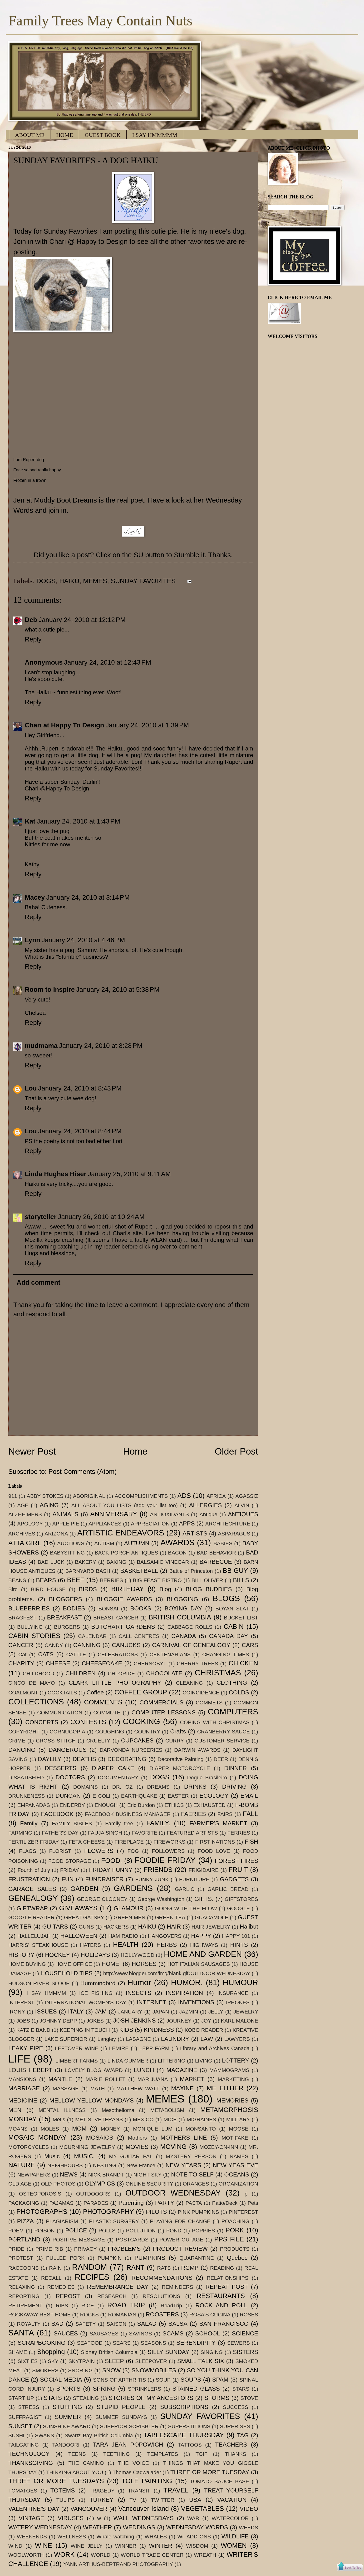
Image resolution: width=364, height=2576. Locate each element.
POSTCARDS (132, 2240)
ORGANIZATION (238, 2184)
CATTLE (76, 1655)
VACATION (231, 2500)
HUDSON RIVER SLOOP (39, 1983)
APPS (187, 1523)
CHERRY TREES (197, 1664)
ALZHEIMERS (25, 1514)
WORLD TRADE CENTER (152, 2555)
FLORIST (60, 1851)
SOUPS (191, 2379)
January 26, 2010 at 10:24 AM (101, 1216)
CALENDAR (92, 1636)
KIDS (126, 2030)
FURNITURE (194, 1879)
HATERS (90, 1945)
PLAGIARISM (62, 2221)
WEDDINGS (139, 2527)
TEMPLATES (162, 2454)
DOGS (46, 581)
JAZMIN (188, 2012)
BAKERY (85, 1562)
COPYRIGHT (23, 1732)
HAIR (174, 1926)
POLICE (76, 2230)
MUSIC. (84, 2156)
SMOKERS (45, 2371)
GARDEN (84, 1888)
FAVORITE (144, 1833)
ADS (184, 1495)
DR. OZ (122, 1787)
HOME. (111, 1964)
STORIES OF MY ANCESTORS (151, 2398)
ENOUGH (106, 1805)
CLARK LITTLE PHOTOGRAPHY (115, 1682)
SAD (57, 2323)
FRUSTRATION (29, 1879)
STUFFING (67, 2407)
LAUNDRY (175, 2039)
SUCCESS (235, 2407)
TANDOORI (65, 2445)
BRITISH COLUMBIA (180, 1617)
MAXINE (182, 2088)
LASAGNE (138, 2039)
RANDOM (89, 2267)
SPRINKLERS (144, 2389)
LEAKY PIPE (25, 2048)
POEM (16, 2231)
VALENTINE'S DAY (33, 2509)
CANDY (54, 1645)
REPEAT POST (227, 2287)
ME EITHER (225, 2088)
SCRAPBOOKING (41, 2342)
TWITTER (162, 2500)
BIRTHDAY (127, 1589)
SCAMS (172, 2333)
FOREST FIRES (236, 1861)
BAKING (116, 1562)
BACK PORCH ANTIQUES (126, 1553)
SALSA (177, 2323)
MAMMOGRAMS (229, 2070)
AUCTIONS (70, 1543)
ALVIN (241, 1505)
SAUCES (66, 2333)
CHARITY (21, 1663)
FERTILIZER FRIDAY (33, 1842)
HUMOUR (240, 1982)
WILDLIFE (235, 2536)
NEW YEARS (183, 2165)
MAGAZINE (181, 2070)
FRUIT (238, 1869)
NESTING (104, 2165)
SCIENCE (245, 2333)
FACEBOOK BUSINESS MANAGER (128, 1814)
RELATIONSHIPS (227, 2278)
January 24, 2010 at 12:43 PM (107, 662)
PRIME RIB (49, 2249)
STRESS (28, 2407)
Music (52, 2156)
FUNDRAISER (104, 1879)
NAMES (239, 2156)
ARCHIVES (21, 1534)
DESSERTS (60, 1768)
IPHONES (238, 2002)
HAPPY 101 (236, 1936)
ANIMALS (66, 1514)
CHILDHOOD (38, 1674)
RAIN (55, 2268)
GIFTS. (203, 1899)
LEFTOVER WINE (76, 2048)
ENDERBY (72, 1805)
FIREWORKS (169, 1842)
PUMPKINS (149, 2258)
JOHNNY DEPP (58, 2021)
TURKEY (101, 2500)
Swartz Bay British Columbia (99, 2435)
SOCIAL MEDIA (61, 2379)
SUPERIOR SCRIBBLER (129, 2426)
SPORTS (68, 2388)
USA (195, 2500)
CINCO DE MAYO (31, 1683)
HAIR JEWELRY (211, 1927)
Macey (35, 897)
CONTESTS (88, 1722)
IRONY (16, 2012)
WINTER (160, 2545)
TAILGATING (23, 2445)
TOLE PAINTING (147, 2481)
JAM (101, 2011)
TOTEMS (62, 2490)
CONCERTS (41, 1722)
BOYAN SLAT (232, 1609)
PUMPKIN (110, 2258)
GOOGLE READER (31, 1917)
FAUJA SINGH (105, 1833)
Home (135, 1451)
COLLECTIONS (36, 1701)
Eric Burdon (141, 1805)
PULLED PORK (65, 2258)
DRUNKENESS (26, 1796)
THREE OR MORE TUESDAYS (56, 2481)
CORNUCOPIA (67, 1732)
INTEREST (21, 2002)
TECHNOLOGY (29, 2454)
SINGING (212, 2352)
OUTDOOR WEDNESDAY (173, 2192)
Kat (30, 821)
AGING (49, 1505)
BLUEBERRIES (29, 1608)
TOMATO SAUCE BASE (219, 2481)
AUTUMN (136, 1543)
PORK (235, 2230)
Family (29, 1823)
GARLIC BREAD (227, 1889)
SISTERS (245, 2352)
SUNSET (20, 2426)
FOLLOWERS (168, 1851)
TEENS (77, 2454)
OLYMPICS (100, 2183)
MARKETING (233, 2079)
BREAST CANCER (115, 1618)
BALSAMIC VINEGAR (163, 1562)
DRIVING (234, 1786)
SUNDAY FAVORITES (143, 581)
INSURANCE (232, 1993)
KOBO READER (204, 2030)
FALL (250, 1813)
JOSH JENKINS (134, 2020)
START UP (21, 2398)
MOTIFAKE (234, 2138)
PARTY (164, 2203)
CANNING (87, 1645)
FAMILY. (158, 1823)
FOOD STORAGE (69, 1861)
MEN (14, 2110)
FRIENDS (158, 1869)
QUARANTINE (196, 2258)
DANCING (22, 1750)
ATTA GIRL (24, 1543)
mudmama (41, 1045)
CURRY (174, 1741)
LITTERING (171, 2061)
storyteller (40, 1216)
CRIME (16, 1741)
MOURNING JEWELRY (87, 2147)
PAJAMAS (61, 2203)
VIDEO (249, 2509)
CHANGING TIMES (225, 1655)
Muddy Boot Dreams (65, 500)
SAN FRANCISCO (224, 2323)
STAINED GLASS (196, 2388)
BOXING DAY (183, 1608)
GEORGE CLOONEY (102, 1899)
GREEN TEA (170, 1917)
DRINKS (195, 1786)
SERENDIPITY (196, 2342)
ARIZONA (56, 1534)
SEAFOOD (90, 2343)
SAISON (116, 2324)
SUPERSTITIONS (189, 2426)
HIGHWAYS (204, 1945)
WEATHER (97, 2527)
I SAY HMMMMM (154, 135)
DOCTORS (70, 1777)
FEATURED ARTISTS (192, 1833)
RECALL (51, 2278)
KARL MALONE (239, 2021)
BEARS (46, 1580)
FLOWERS (98, 1851)
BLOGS (226, 1598)
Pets (253, 2203)
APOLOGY (30, 1524)
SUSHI (16, 2435)
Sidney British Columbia (109, 2352)
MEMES (95, 581)
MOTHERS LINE (184, 2137)
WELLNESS (71, 2537)
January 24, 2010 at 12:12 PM (82, 619)
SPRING (104, 2388)
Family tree (119, 1823)
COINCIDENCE (200, 1693)
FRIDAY (69, 1870)
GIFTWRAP (32, 1908)
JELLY (215, 2012)
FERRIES (238, 1833)
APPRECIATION (150, 1524)
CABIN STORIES (34, 1635)
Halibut (249, 1926)
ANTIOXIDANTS (169, 1514)
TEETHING (116, 2454)
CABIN (234, 1626)
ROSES (249, 2315)
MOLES (50, 2129)
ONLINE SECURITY (149, 2184)
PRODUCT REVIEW (180, 2248)
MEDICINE (22, 2100)
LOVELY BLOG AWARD (94, 2070)
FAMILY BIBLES (72, 1823)
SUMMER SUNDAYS (121, 2417)
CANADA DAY (228, 1636)
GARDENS (133, 1888)
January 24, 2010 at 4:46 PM (83, 940)
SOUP (163, 2380)
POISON (44, 2231)
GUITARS (55, 1926)
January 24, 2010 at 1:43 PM (78, 821)
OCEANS (236, 2174)
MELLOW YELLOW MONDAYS (91, 2100)
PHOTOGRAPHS (41, 2211)
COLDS (239, 1692)
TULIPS (65, 2500)
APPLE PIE (65, 1524)
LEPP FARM (154, 2048)
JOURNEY (179, 2021)
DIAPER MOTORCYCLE (179, 1768)
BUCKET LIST (241, 1618)
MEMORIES (232, 2100)
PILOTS (156, 2212)
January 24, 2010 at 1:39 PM (147, 725)
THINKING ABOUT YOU (74, 2472)
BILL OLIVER (207, 1580)
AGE (22, 1505)
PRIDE (16, 2249)
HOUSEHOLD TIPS (66, 1973)
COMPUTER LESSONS (164, 1712)
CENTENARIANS (170, 1655)
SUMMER (68, 2417)
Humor (139, 1982)
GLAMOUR (129, 1908)
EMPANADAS (33, 1805)
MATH (97, 2089)
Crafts (178, 1731)
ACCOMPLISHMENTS (141, 1496)
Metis (59, 2119)
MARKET (192, 2079)
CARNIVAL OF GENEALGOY (191, 1645)
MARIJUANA (153, 2079)
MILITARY (238, 2119)
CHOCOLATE (164, 1673)
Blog (165, 1589)
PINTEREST (243, 2212)
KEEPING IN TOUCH (85, 2030)
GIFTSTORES (241, 1899)
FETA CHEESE (87, 1842)
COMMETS (209, 1703)
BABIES (222, 1543)
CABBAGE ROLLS (189, 1627)
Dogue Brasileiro (207, 1778)
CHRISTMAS (218, 1672)
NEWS (69, 2174)
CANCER (20, 1645)
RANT (135, 2267)
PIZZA (25, 2221)
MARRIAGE (24, 2088)
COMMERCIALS (161, 1702)
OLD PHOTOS (58, 2184)
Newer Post (32, 1451)
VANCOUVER (88, 2509)
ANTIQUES (243, 1514)
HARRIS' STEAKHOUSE (38, 1945)
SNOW (111, 2370)
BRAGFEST (22, 1618)
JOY (206, 2021)
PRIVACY (85, 2249)
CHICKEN (243, 1663)
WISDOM (197, 2546)
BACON (177, 1553)
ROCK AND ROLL (221, 2305)
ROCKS (89, 2315)
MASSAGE (66, 2089)
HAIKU (69, 581)
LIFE (19, 2059)
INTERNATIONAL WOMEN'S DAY (85, 2002)
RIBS (62, 2306)
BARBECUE (215, 1562)
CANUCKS (126, 1645)
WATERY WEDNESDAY (40, 2527)
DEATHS (84, 1759)
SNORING (80, 2371)
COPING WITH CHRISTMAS (215, 1722)
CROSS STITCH (56, 1741)
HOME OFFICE (73, 1964)
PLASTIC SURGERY (114, 2221)
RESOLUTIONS (161, 2296)
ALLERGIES (205, 1505)
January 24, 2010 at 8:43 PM (80, 1088)
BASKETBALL (139, 1571)
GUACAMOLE (211, 1917)
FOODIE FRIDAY (165, 1860)
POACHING (235, 2221)
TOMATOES (22, 2491)
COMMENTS (103, 1702)
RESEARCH (112, 2296)
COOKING (141, 1721)
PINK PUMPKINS (198, 2212)
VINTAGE (31, 2518)
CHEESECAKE (102, 1663)
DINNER (235, 1768)
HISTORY (21, 1955)
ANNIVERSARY (113, 1514)
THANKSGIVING (30, 2463)
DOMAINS (85, 1787)
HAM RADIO (123, 1936)
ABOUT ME (29, 135)
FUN (67, 1879)
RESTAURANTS (221, 2296)
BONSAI (108, 1609)
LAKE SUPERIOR (65, 2039)
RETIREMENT (25, 2306)
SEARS (122, 2343)
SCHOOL (207, 2333)
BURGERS (67, 1627)
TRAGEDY (102, 2491)
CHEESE (58, 1663)
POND (174, 2231)
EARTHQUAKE (139, 1796)
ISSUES (46, 2011)
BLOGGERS (65, 1599)
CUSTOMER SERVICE (222, 1741)
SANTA (21, 2332)
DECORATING (126, 1759)
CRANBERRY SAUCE (223, 1732)
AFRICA (216, 1496)
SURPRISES (235, 2426)
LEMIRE (119, 2048)
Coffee (95, 1692)
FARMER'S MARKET (218, 1823)
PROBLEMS (124, 2248)
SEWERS (238, 2343)
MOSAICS (99, 2137)
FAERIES (193, 1814)
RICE (87, 2306)
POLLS (106, 2231)
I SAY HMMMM (46, 1993)
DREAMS (158, 1787)
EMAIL (249, 1795)
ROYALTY (29, 2324)
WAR (193, 2518)
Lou (31, 1088)
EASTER (178, 1796)
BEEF (75, 1580)
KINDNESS (159, 2030)
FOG (133, 1851)
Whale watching (115, 2537)
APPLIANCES (105, 1524)
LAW (206, 2039)
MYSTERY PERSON (191, 2156)
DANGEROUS (68, 1750)
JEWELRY (245, 2012)
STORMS (217, 2398)
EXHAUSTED (209, 1805)
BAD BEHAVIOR (216, 1553)
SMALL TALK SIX (200, 2361)
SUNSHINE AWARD (66, 2426)
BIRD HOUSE (48, 1589)
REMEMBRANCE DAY (117, 2287)
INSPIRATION (184, 1993)
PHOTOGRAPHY (108, 2211)
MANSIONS (22, 2079)
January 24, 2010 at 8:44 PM (80, 1131)
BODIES (74, 1608)
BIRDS (88, 1589)
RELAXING (21, 2287)
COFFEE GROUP (140, 1692)
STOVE (249, 2398)
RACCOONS (23, 2268)
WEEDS (248, 2528)
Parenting (131, 2203)
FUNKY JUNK (152, 1879)
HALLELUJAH (34, 1936)
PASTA (194, 2203)
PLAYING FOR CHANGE (180, 2221)
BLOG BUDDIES (209, 1589)
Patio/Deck (224, 2203)
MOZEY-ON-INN (218, 2147)
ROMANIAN (122, 2315)
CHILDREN (80, 1673)
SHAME (17, 2352)
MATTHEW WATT (137, 2089)
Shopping (51, 2351)
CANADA (183, 1636)
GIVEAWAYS (78, 1908)
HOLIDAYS (95, 1955)
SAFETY (85, 2324)
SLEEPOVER (151, 2361)
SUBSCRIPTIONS (184, 2407)
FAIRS (225, 1814)
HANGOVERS (165, 1936)
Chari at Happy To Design (64, 725)
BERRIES (111, 1580)
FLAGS (27, 1851)
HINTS (239, 1945)
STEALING (86, 2398)
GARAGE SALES (32, 1889)
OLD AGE (19, 2184)
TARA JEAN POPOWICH (128, 2444)
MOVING (173, 2146)
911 (12, 1496)
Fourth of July (34, 1870)
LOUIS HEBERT (30, 2070)
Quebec (237, 2258)
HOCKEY (57, 1955)
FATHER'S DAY (60, 1833)
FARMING (20, 1833)
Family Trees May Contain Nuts (100, 20)
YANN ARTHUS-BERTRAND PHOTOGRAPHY (118, 2564)
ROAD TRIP (126, 2305)
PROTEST (20, 2258)
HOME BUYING (27, 1964)
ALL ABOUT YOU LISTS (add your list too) (124, 1505)
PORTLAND (24, 2239)
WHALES (156, 2537)
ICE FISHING (96, 1993)
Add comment (38, 1282)
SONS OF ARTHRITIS (119, 2380)
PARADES (96, 2203)
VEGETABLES (202, 2508)
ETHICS (174, 1805)
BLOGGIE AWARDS (124, 1599)
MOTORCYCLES (28, 2147)
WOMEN (234, 2545)
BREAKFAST (64, 1617)
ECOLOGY (214, 1795)
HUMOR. (187, 1982)
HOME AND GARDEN (203, 1954)
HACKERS (116, 1927)
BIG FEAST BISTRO (157, 1580)
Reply (33, 639)
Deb (31, 619)
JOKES (95, 2021)
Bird (13, 1589)
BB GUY (235, 1570)
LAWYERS (237, 2039)
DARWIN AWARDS (197, 1750)
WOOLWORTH (26, 2555)
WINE (43, 2545)
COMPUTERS (233, 1711)
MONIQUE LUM (152, 2129)
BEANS (17, 1580)
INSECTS (139, 1993)
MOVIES (137, 2147)
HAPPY (201, 1936)
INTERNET (151, 2002)
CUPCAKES (137, 1740)
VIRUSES (71, 2518)
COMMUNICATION (59, 1713)
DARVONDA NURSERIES (131, 1750)
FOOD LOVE (214, 1851)
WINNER (126, 2546)
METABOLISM (167, 2110)
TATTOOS (190, 2445)
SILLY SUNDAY (168, 2352)
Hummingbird (98, 1983)
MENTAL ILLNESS (62, 2110)
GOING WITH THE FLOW (186, 1908)
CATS (45, 1654)
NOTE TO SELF (192, 2174)
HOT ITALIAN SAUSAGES (198, 1964)
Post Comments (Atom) (83, 1471)
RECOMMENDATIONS (162, 2278)
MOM (79, 2128)
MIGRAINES (201, 2119)
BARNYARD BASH (87, 1571)
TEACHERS (231, 2444)
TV (132, 2500)
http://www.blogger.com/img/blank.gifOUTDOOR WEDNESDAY (176, 1973)
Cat (22, 1655)
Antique (208, 1514)
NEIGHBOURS (65, 2165)
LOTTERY (235, 2060)
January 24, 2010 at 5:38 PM (118, 989)
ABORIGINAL (89, 1496)
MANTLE (60, 2079)
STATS (53, 2398)
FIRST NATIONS (215, 1842)
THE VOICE (133, 2463)
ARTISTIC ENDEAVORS (120, 1532)
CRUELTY (98, 1741)
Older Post (236, 1451)
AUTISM (104, 1543)
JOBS (23, 2021)
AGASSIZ (246, 1496)
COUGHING (109, 1732)
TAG (243, 2435)
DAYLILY (49, 1759)
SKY (53, 2361)
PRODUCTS (234, 2249)
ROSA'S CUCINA (209, 2315)
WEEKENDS (32, 2537)
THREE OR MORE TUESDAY (209, 2472)
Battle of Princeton (191, 1571)
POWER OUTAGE (181, 2240)
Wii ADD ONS (194, 2537)
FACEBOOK (57, 1814)
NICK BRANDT (106, 2175)
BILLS (241, 1580)
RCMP (189, 2268)
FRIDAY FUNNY (111, 1870)
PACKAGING (23, 2203)
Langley (106, 2039)
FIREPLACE (129, 1842)
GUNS (86, 1927)
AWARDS (177, 1542)
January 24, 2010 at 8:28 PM (101, 1045)
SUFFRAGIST (25, 2417)
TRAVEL (175, 2490)
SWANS (44, 2435)
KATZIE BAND (33, 2030)
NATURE (21, 2165)
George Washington (161, 1899)
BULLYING (30, 1627)
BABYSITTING (67, 1553)
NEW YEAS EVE (235, 2165)
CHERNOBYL (150, 1664)
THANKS (235, 2454)
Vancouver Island (143, 2508)
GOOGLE (238, 1908)
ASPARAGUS (234, 1534)
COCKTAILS (62, 1693)
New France (141, 2165)
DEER (221, 1759)
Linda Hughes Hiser (55, 1174)
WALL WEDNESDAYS (143, 2518)
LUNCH (144, 2070)
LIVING (203, 2061)
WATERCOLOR (230, 2518)
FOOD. (111, 1860)
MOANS (18, 2129)
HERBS (167, 1945)
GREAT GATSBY (84, 1917)
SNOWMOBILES (154, 2370)
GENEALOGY (33, 1898)
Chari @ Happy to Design (88, 241)
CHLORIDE (121, 1674)
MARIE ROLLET (106, 2079)
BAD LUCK (51, 1562)
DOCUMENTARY (118, 1778)
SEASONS (153, 2343)
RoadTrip (171, 2306)
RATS (164, 2268)
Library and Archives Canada (215, 2048)
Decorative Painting (180, 1759)
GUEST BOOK (103, 135)
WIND (15, 2546)
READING (222, 2268)
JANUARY (130, 2012)
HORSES (144, 1964)
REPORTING (23, 2296)
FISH (251, 1841)
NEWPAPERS (33, 2175)
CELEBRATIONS (118, 1655)
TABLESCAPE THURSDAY (183, 2435)
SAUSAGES (104, 2334)
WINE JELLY (87, 2546)
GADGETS (234, 1879)
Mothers (137, 2138)
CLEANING (189, 1683)
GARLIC (184, 1889)
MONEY (110, 2129)
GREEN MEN (129, 1917)
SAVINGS (140, 2334)
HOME (64, 135)
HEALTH (125, 1944)
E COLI (101, 1796)
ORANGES (196, 2184)
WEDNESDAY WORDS (197, 2527)
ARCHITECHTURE (227, 1524)
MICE (170, 2119)
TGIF (201, 2454)
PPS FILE (229, 2239)
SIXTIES (28, 2361)
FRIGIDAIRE (203, 1870)
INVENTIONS (196, 2002)
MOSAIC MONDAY (37, 2137)
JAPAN (160, 2012)
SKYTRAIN (82, 2361)
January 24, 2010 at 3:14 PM (88, 897)
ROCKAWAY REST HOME (39, 2315)
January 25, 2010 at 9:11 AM (129, 1174)
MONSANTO (201, 2129)
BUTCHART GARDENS (123, 1627)
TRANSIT (139, 2491)
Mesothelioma (118, 2110)
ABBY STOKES (45, 1496)
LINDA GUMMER (128, 2061)
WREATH (205, 2555)
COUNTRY (147, 1732)
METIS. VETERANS (99, 2119)
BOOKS (140, 1608)
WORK (64, 2554)
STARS (240, 2389)
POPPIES (203, 2231)
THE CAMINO (86, 2463)
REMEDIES (60, 2287)
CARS (250, 1645)
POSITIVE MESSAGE (79, 2240)
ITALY (76, 2011)
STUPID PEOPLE (121, 2407)
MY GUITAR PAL (130, 2156)
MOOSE (238, 2129)
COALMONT (23, 1693)
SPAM (220, 2379)
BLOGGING (182, 1599)
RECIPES (92, 2277)
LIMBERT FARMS (76, 2061)
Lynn (32, 940)
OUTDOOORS (93, 2194)
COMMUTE (106, 1713)
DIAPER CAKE (113, 1768)
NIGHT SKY (147, 2175)
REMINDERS (177, 2287)
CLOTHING (231, 1682)
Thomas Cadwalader (137, 2472)
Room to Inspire (50, 989)
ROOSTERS (162, 2314)
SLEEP (114, 2361)
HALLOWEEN (79, 1936)
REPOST (68, 2296)
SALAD (146, 2323)
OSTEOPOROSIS (40, 2194)
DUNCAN (68, 1795)
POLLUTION (141, 2231)
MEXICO (143, 2119)
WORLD (100, 2555)
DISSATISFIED (26, 1778)
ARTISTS (194, 1533)
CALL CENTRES (139, 1636)
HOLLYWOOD (137, 1955)
